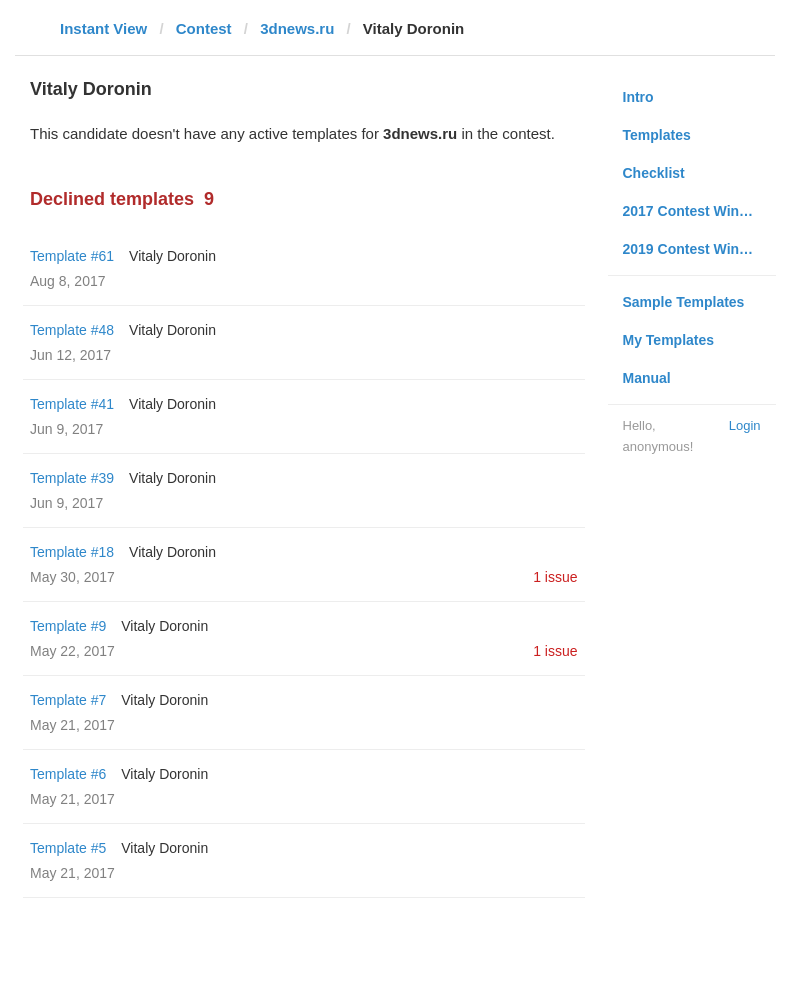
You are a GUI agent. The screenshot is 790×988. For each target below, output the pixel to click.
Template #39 (72, 478)
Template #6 (68, 774)
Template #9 (68, 626)
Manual (647, 378)
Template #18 (72, 552)
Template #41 (72, 404)
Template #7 (68, 700)
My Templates (669, 340)
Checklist (654, 173)
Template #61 (72, 256)
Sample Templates (684, 302)
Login (745, 425)
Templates (657, 135)
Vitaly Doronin (172, 256)
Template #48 (72, 330)
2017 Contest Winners (696, 211)
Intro (638, 97)
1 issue (555, 577)
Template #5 (68, 848)
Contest (204, 28)
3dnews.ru (297, 28)
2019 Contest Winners (696, 249)
